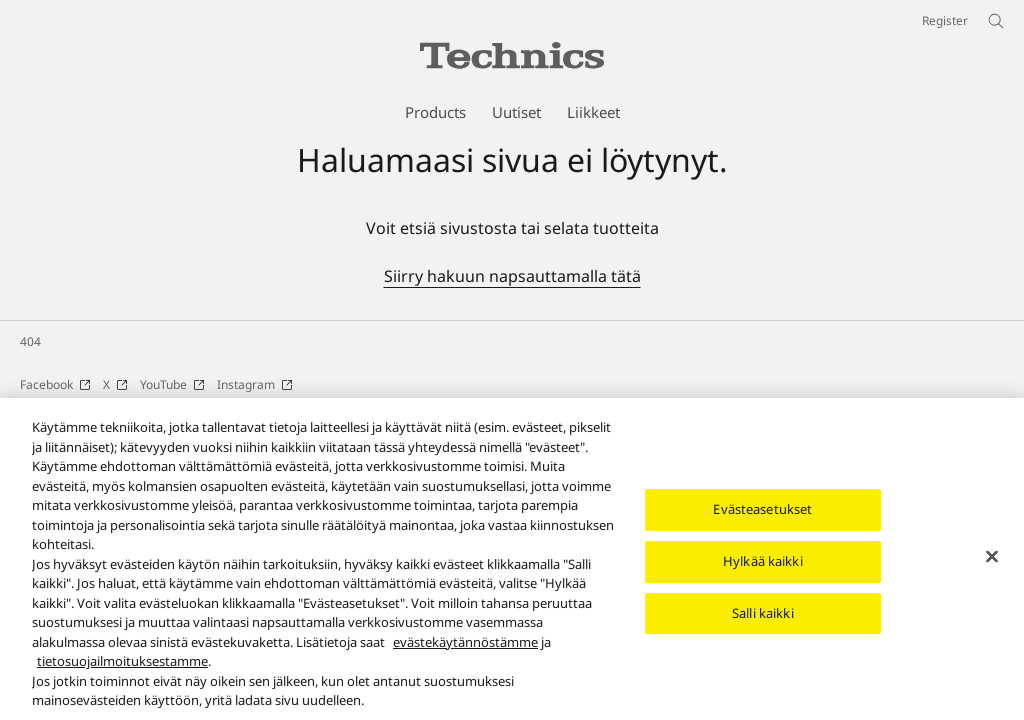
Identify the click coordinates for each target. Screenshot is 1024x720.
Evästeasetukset (762, 518)
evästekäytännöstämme (465, 650)
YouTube (172, 384)
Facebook (55, 384)
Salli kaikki (763, 621)
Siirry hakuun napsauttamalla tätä (512, 276)
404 (30, 341)
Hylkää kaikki (763, 570)
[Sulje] (992, 565)
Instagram (255, 384)
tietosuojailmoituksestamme (122, 670)
